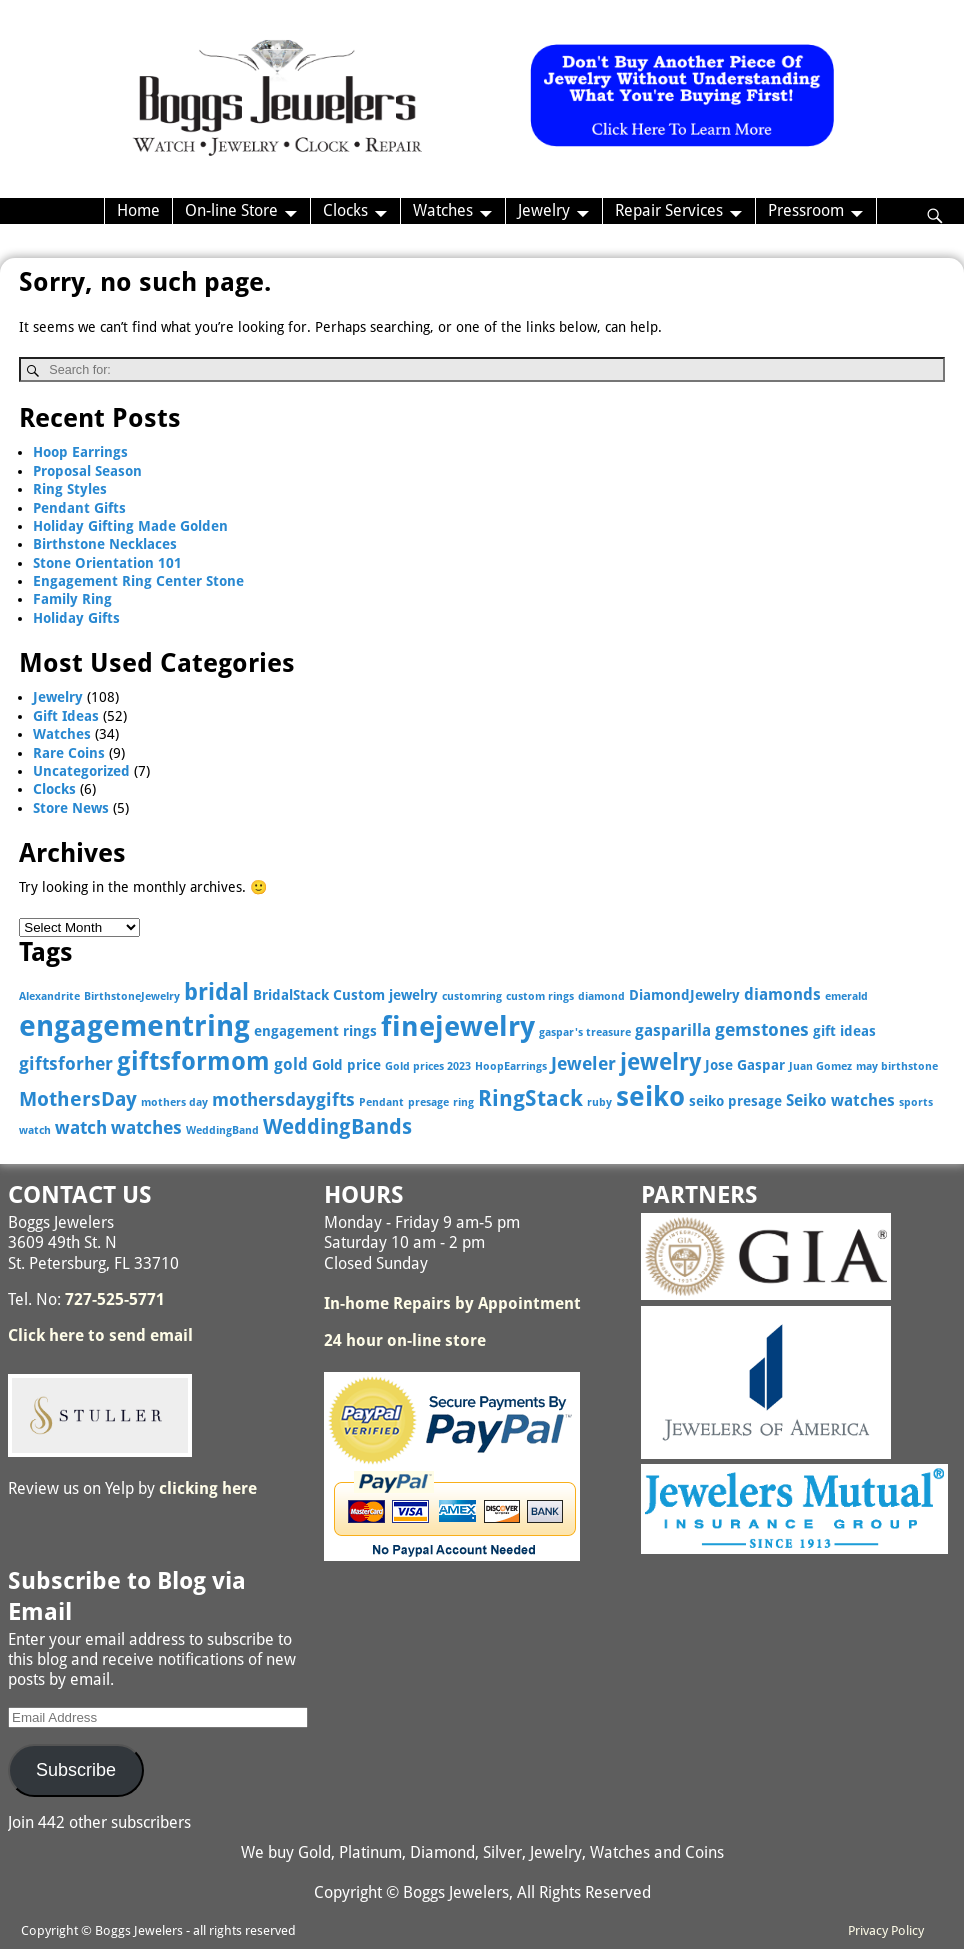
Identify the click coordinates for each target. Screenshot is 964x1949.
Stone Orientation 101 (107, 563)
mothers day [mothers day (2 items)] (174, 1102)
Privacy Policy (886, 1930)
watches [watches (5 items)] (146, 1127)
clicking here (208, 1488)
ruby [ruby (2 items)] (599, 1102)
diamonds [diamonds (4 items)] (782, 994)
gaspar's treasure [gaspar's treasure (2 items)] (585, 1032)
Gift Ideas (66, 716)
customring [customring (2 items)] (472, 996)
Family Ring (72, 599)
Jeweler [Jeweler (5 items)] (583, 1063)
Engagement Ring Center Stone (138, 581)
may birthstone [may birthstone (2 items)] (897, 1066)
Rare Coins (69, 753)
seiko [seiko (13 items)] (650, 1096)
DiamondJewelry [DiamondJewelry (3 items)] (684, 995)
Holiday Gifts (76, 618)
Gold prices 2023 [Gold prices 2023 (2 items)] (428, 1066)
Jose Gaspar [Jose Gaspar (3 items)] (745, 1065)
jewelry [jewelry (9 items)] (660, 1062)
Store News (71, 808)
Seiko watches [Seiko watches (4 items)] (840, 1100)
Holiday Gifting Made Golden (130, 526)
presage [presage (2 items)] (428, 1102)
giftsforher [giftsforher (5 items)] (66, 1063)
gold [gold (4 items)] (291, 1064)
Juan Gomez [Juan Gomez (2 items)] (820, 1066)
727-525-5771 (115, 1299)
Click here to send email (100, 1335)
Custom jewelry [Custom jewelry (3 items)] (385, 995)
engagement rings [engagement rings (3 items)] (315, 1031)
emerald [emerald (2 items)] (846, 996)
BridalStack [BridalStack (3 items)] (291, 995)
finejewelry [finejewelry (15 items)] (458, 1026)
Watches (443, 210)
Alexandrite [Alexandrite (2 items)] (49, 996)
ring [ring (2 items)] (463, 1102)
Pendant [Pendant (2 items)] (381, 1102)
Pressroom (806, 210)
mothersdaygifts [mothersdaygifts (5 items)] (283, 1099)
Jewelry (544, 210)
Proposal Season (87, 471)
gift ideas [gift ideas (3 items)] (844, 1031)
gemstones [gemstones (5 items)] (762, 1029)
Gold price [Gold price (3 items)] (346, 1065)
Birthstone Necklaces (105, 544)
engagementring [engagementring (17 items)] (134, 1026)
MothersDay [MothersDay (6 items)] (78, 1099)
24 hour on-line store (405, 1340)
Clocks (345, 210)
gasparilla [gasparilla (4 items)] (673, 1030)
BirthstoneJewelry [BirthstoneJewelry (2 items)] (132, 996)
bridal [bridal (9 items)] (216, 992)
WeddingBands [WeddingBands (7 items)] (337, 1127)
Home (138, 210)
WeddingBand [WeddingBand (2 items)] (222, 1130)
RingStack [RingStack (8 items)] (530, 1098)
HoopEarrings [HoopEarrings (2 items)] (511, 1066)
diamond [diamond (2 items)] (601, 996)
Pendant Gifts (79, 508)
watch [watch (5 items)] (81, 1127)
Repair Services (669, 210)
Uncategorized (81, 771)
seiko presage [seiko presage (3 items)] (735, 1101)
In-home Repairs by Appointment (452, 1303)
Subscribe (76, 1770)
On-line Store (231, 210)
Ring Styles (70, 489)
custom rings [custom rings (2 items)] (540, 996)
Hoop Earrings (80, 452)
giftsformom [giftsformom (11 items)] (193, 1061)
